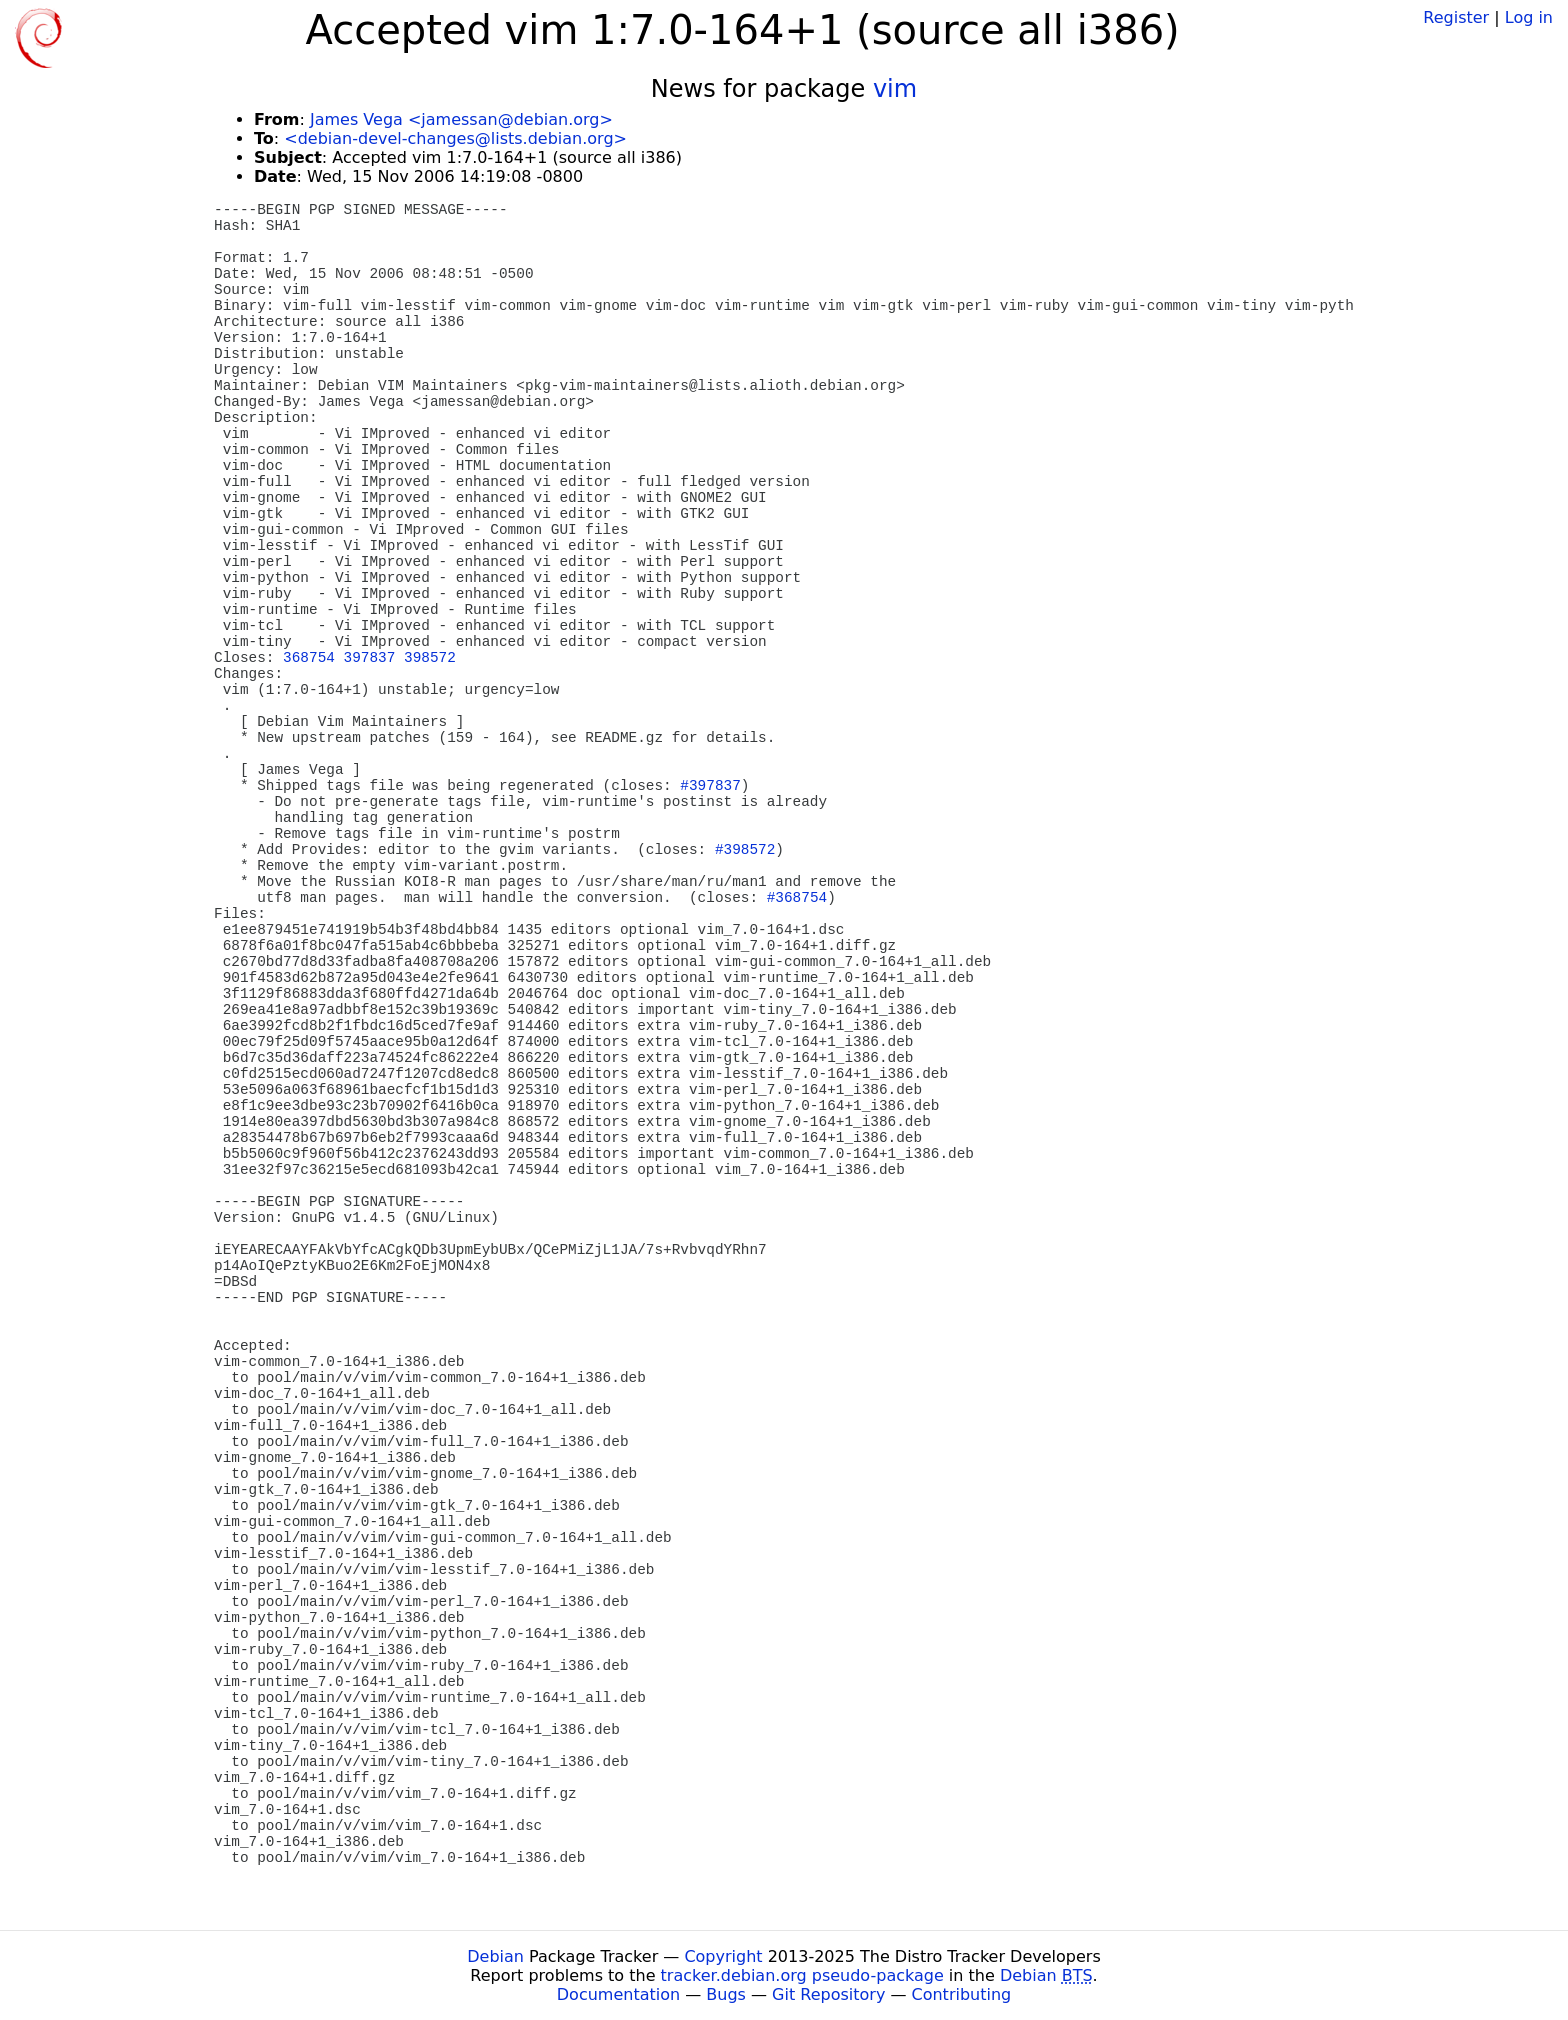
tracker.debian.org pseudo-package (802, 1975)
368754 (309, 658)
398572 (430, 658)
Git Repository (828, 1994)
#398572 (745, 850)
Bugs (726, 1994)
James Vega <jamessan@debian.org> (461, 119)
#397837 (710, 786)
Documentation (618, 1994)
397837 (370, 658)
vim (895, 89)
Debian (495, 1956)
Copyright (723, 1956)
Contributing (962, 1994)
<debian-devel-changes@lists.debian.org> (455, 138)
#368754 (797, 898)
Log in (1529, 17)
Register (1456, 17)
